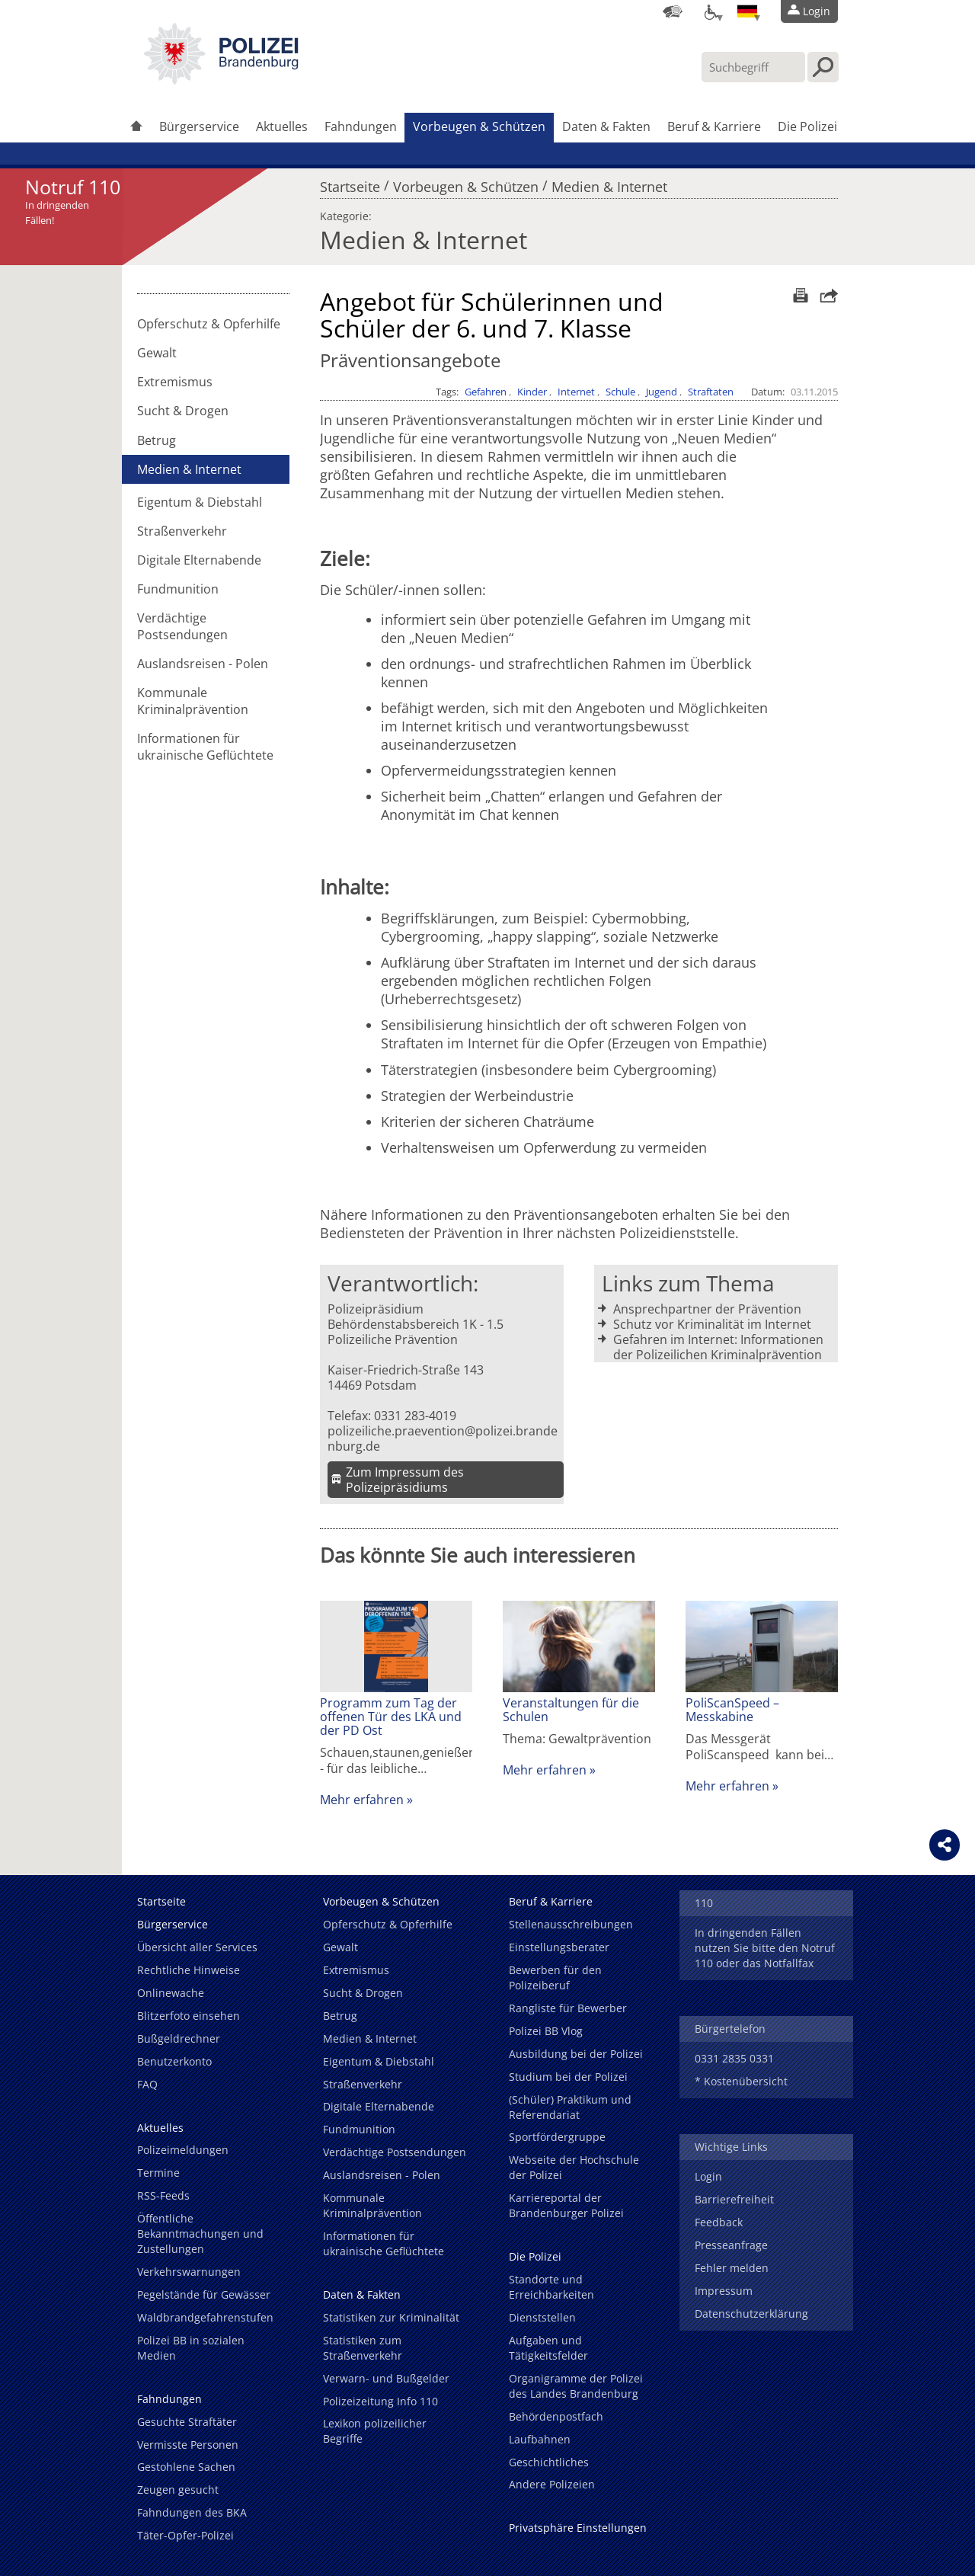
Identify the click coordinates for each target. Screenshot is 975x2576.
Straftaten (711, 391)
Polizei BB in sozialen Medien (191, 2348)
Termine (158, 2172)
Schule (620, 391)
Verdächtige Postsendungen (182, 626)
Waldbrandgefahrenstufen (205, 2317)
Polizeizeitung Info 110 (380, 2401)
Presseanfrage (731, 2245)
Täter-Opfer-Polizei (185, 2535)
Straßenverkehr (182, 531)
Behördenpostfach (556, 2416)
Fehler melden (732, 2268)
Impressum (724, 2290)
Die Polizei (807, 126)
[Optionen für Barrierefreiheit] (709, 11)
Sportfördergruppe (557, 2137)
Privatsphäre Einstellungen (578, 2527)
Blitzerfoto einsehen (188, 2015)
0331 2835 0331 (734, 2058)
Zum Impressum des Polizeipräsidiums (405, 1480)
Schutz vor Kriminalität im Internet (712, 1324)
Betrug (156, 440)
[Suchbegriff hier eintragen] (753, 67)
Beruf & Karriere (714, 126)
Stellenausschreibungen (571, 1924)
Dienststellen (542, 2317)
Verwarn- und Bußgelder (386, 2378)
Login (708, 2176)
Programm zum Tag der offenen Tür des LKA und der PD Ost (391, 1716)
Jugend (661, 391)
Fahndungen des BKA (192, 2512)
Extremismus (175, 381)
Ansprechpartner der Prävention (707, 1309)
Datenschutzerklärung (751, 2313)
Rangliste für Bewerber (568, 2008)
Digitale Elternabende (199, 560)
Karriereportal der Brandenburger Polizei (566, 2205)
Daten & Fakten (606, 126)
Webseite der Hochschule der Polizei (574, 2167)
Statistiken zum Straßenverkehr (362, 2348)
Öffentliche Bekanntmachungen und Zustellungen (200, 2233)
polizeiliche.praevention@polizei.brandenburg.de (443, 1438)
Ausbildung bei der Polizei (576, 2053)
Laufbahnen (540, 2439)
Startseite (350, 183)
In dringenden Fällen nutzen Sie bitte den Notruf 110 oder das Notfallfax (765, 1947)
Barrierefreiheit (734, 2199)
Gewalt (157, 352)
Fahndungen (360, 126)
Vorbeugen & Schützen (479, 126)
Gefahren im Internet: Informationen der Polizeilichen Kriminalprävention (718, 1347)
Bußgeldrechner (178, 2038)
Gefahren (486, 391)
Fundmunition (178, 589)
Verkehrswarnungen (189, 2271)
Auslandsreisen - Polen (202, 663)
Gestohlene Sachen (186, 2466)
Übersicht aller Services (197, 1947)
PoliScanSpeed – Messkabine (732, 1709)
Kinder (532, 391)
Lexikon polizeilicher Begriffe (375, 2431)
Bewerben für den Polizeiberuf (555, 1977)
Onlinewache (170, 1993)
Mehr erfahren (362, 1799)
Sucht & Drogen (183, 410)
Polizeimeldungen (183, 2149)
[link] (221, 80)
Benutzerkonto (174, 2061)
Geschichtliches (549, 2462)
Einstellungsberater (559, 1947)
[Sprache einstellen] (747, 11)
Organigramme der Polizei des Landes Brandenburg (576, 2386)
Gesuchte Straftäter (187, 2421)
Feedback (719, 2222)
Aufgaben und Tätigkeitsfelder (548, 2348)
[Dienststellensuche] (672, 11)
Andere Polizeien (552, 2484)
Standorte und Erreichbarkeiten (551, 2287)
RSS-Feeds (163, 2195)
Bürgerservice (199, 126)
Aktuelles (282, 126)
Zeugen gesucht (178, 2489)
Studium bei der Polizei (568, 2076)
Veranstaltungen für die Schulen (571, 1709)
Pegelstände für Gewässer (203, 2294)
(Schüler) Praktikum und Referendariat (570, 2107)
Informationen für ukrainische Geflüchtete (205, 746)
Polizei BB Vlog (546, 2031)
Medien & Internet (609, 183)
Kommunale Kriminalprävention (192, 701)
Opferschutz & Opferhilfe (208, 323)
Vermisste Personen (187, 2444)
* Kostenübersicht (741, 2081)
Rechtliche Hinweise (188, 1970)
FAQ (147, 2084)
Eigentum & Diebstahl (199, 502)
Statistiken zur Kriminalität (391, 2317)
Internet (576, 391)
